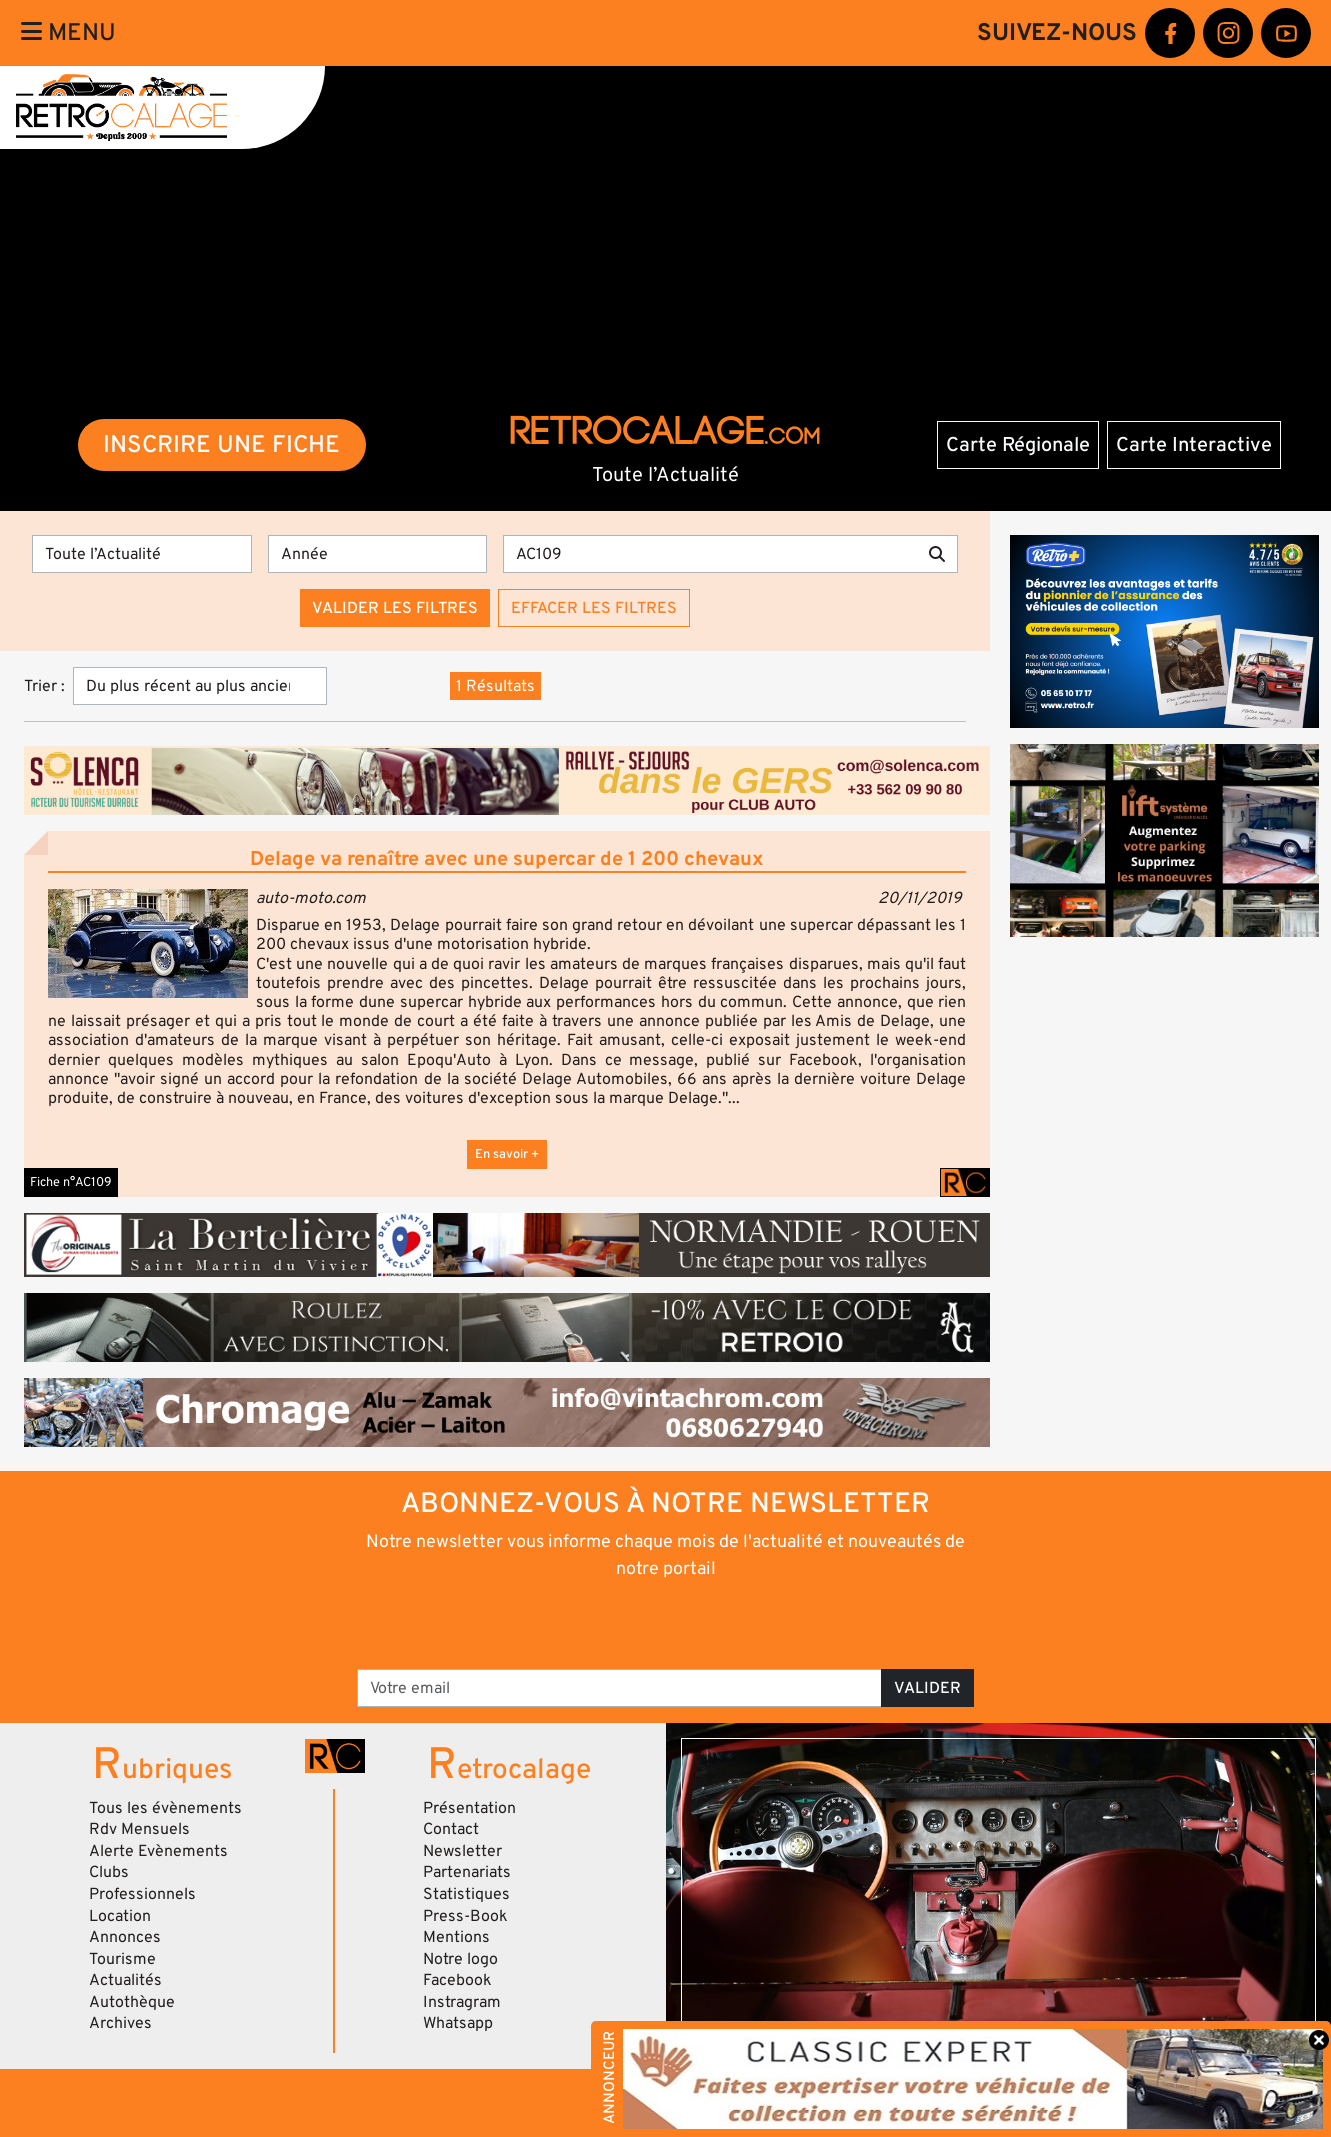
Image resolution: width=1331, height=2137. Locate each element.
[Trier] (200, 686)
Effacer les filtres (594, 608)
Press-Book (465, 1916)
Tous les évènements (165, 1808)
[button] (148, 943)
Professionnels (142, 1894)
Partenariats (467, 1872)
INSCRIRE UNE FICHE (221, 444)
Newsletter (462, 1851)
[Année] (378, 554)
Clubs (109, 1872)
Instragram (462, 2002)
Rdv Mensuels (139, 1829)
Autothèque (132, 2002)
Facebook (457, 1980)
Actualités (125, 1980)
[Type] (142, 554)
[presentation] (637, 1623)
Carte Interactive (1194, 445)
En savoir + (507, 1154)
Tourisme (122, 1959)
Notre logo (460, 1959)
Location (120, 1916)
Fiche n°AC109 (71, 1182)
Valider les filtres (395, 608)
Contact (451, 1829)
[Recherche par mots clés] (710, 554)
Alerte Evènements (158, 1851)
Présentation (469, 1808)
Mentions (456, 1937)
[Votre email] (620, 1688)
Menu (68, 32)
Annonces (125, 1937)
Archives (120, 2023)
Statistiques (466, 1894)
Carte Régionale (1018, 445)
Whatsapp (458, 2023)
